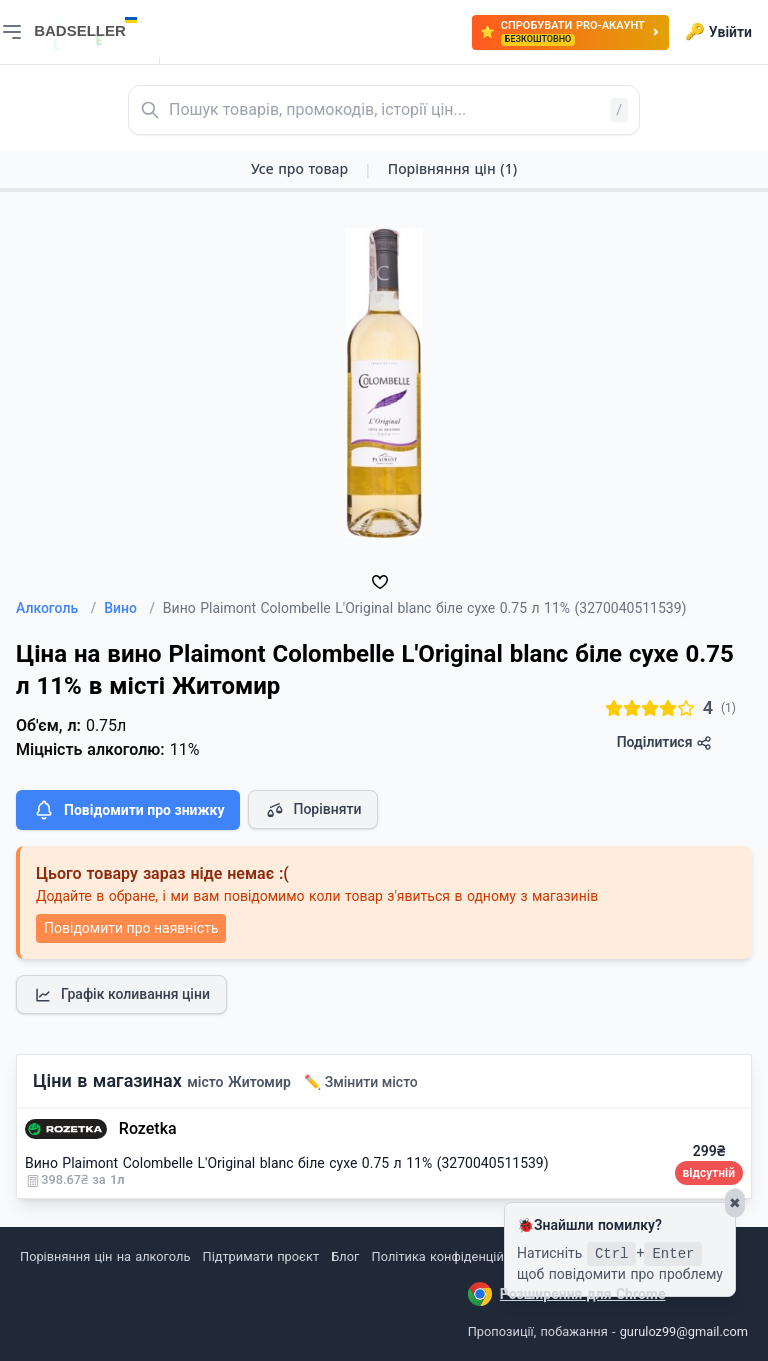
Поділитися (664, 742)
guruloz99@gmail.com (684, 1331)
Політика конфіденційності (453, 1256)
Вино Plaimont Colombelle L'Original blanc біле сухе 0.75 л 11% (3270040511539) (287, 1163)
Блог (345, 1256)
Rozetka (148, 1128)
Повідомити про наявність (131, 928)
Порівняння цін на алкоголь (105, 1256)
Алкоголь (56, 608)
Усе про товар (299, 168)
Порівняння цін (452, 168)
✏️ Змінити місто (361, 1082)
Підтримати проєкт (261, 1256)
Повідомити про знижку (128, 810)
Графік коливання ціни (121, 995)
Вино (129, 608)
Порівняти (313, 810)
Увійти (718, 32)
